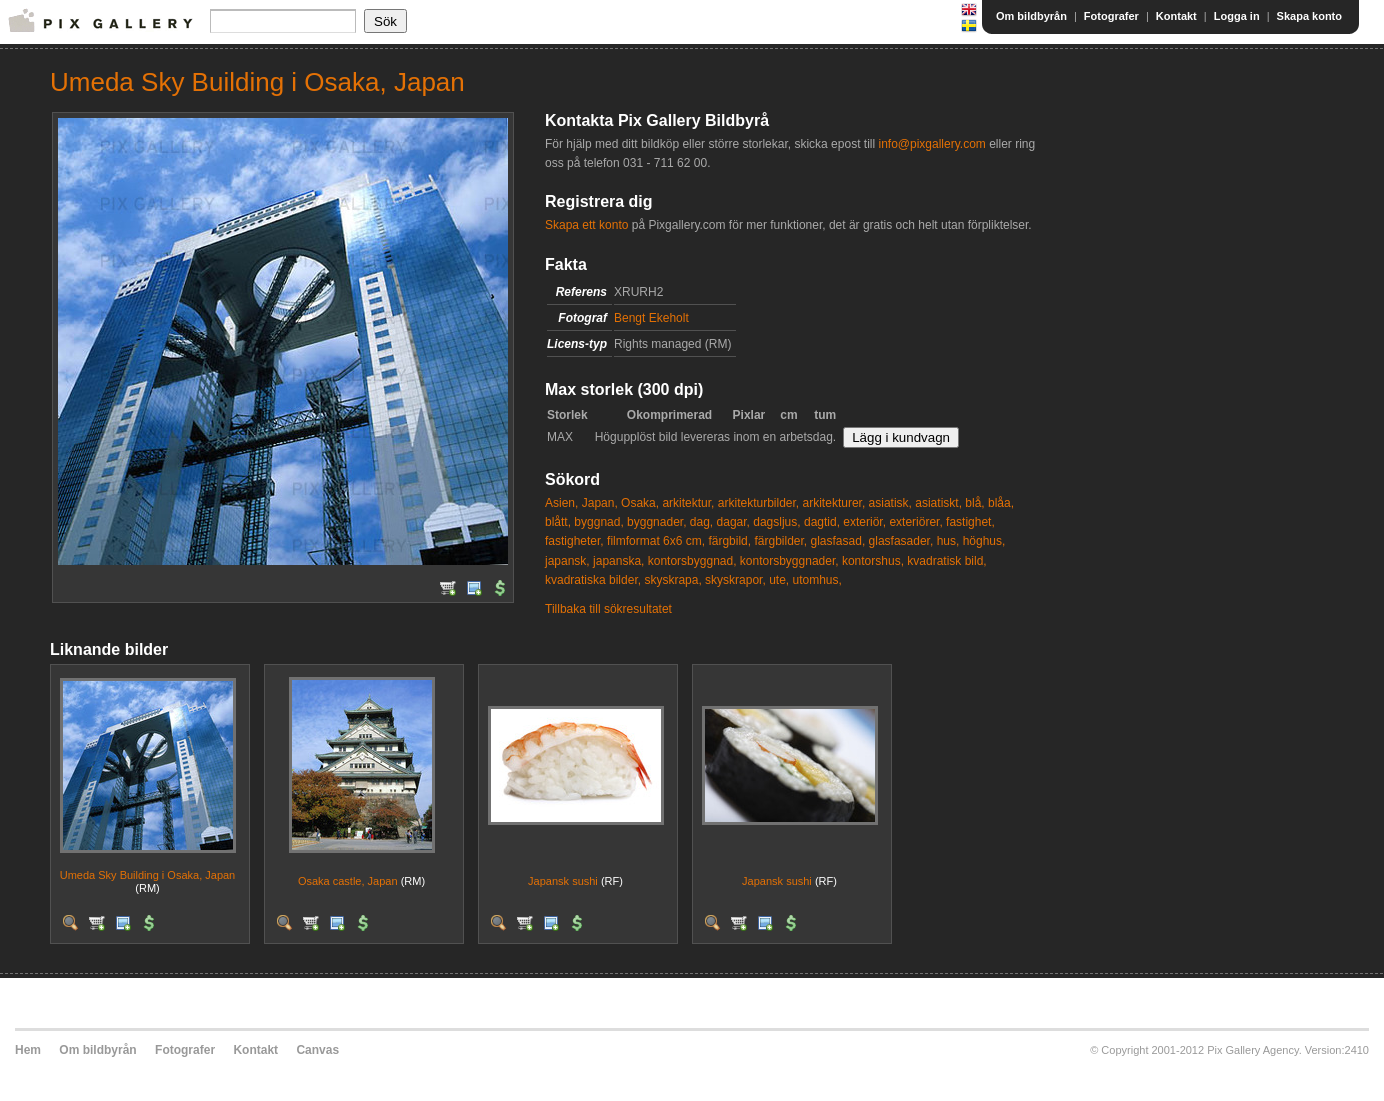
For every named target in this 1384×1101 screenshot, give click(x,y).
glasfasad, (838, 541)
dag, (701, 522)
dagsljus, (776, 522)
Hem (28, 1050)
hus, (948, 541)
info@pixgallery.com (931, 144)
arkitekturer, (834, 503)
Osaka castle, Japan (348, 881)
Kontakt (1176, 16)
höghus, (984, 541)
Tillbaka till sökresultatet (608, 609)
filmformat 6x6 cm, (656, 541)
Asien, (561, 503)
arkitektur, (688, 503)
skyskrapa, (672, 580)
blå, (974, 503)
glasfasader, (901, 541)
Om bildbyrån (1031, 16)
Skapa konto (1309, 16)
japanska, (618, 561)
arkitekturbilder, (758, 503)
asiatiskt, (938, 503)
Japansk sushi (563, 881)
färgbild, (729, 541)
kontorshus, (873, 561)
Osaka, (640, 503)
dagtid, (822, 522)
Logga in (1237, 16)
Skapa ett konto (586, 225)
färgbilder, (780, 541)
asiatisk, (890, 503)
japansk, (567, 561)
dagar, (733, 522)
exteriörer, (915, 522)
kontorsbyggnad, (692, 561)
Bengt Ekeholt (651, 318)
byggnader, (656, 522)
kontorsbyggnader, (789, 561)
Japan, (600, 503)
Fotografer (1111, 16)
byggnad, (598, 522)
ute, (779, 580)
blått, (558, 522)
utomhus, (816, 580)
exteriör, (864, 522)
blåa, (1001, 503)
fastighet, (970, 522)
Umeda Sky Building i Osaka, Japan (147, 875)
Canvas (317, 1050)
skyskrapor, (735, 580)
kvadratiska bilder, (593, 580)
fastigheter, (574, 541)
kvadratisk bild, (946, 561)
